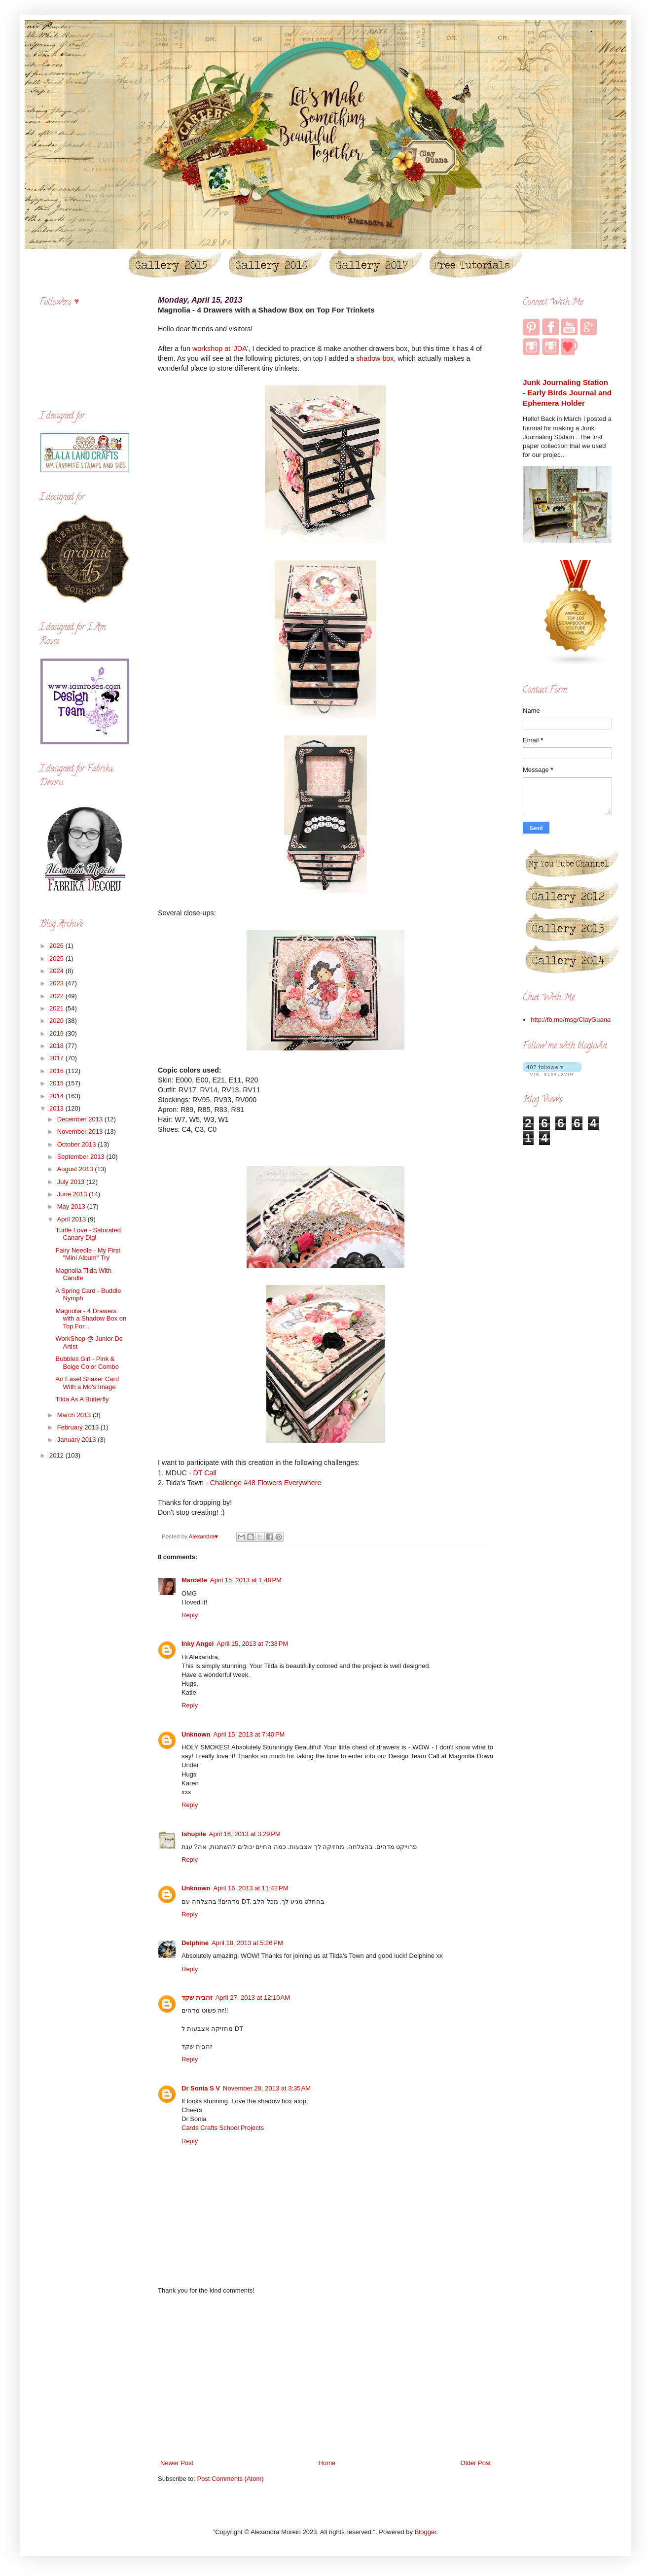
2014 (57, 1096)
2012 (57, 1455)
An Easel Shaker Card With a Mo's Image (87, 1383)
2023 (57, 983)
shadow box (375, 358)
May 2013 (72, 1206)
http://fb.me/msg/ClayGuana (571, 1019)
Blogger (425, 2532)
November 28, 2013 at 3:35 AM (267, 2088)
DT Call (204, 1473)
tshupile (193, 1834)
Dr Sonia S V (200, 2088)
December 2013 (81, 1119)
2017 (57, 1058)
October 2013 (77, 1144)
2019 (57, 1033)
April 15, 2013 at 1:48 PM (246, 1580)
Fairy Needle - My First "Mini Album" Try (87, 1254)
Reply (189, 1615)
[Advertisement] (325, 2377)
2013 (57, 1108)
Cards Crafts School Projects (222, 2127)
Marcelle (194, 1580)
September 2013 (82, 1156)
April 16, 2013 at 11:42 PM (251, 1888)
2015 (57, 1083)
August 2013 (76, 1169)
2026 (57, 945)
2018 (57, 1045)
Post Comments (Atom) (230, 2478)
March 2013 (75, 1415)
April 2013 (72, 1219)
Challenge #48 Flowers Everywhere (266, 1483)
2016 (57, 1071)
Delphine (195, 1943)
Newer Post (176, 2463)
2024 (57, 971)
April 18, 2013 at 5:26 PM (247, 1943)
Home (327, 2463)
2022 (57, 996)
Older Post (476, 2463)
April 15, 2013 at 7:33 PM (252, 1643)
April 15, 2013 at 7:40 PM (249, 1734)
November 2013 (81, 1131)
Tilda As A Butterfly (81, 1399)
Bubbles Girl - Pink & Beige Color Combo (86, 1362)
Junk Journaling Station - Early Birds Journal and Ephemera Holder (567, 393)
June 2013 (73, 1194)
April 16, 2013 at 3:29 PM (245, 1834)
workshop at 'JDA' (220, 348)
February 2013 (79, 1427)
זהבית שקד (197, 1997)
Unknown (196, 1734)
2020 (57, 1020)
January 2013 (77, 1439)
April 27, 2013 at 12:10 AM (253, 1997)
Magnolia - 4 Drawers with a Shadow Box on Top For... (90, 1318)
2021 (57, 1008)
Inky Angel (197, 1643)
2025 (57, 958)
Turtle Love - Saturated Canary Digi (87, 1234)
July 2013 (71, 1181)
